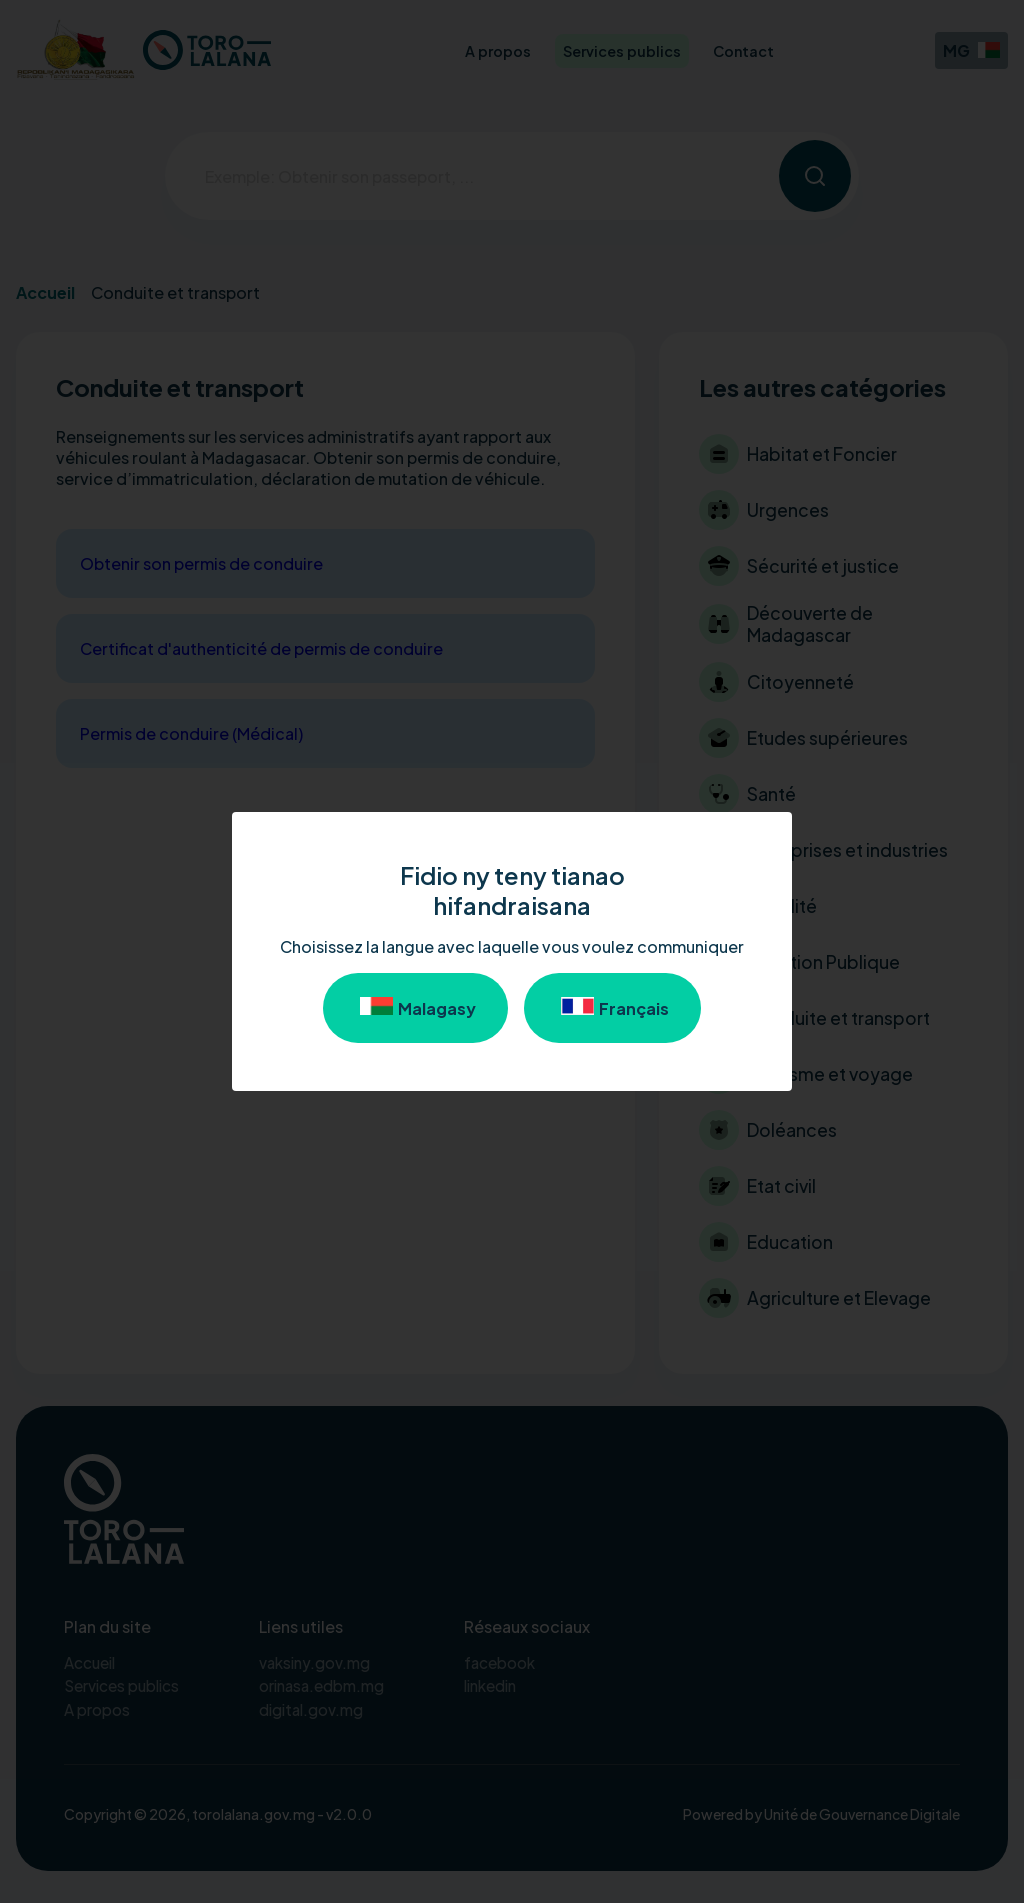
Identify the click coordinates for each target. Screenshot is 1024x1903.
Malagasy (415, 1008)
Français (612, 1008)
